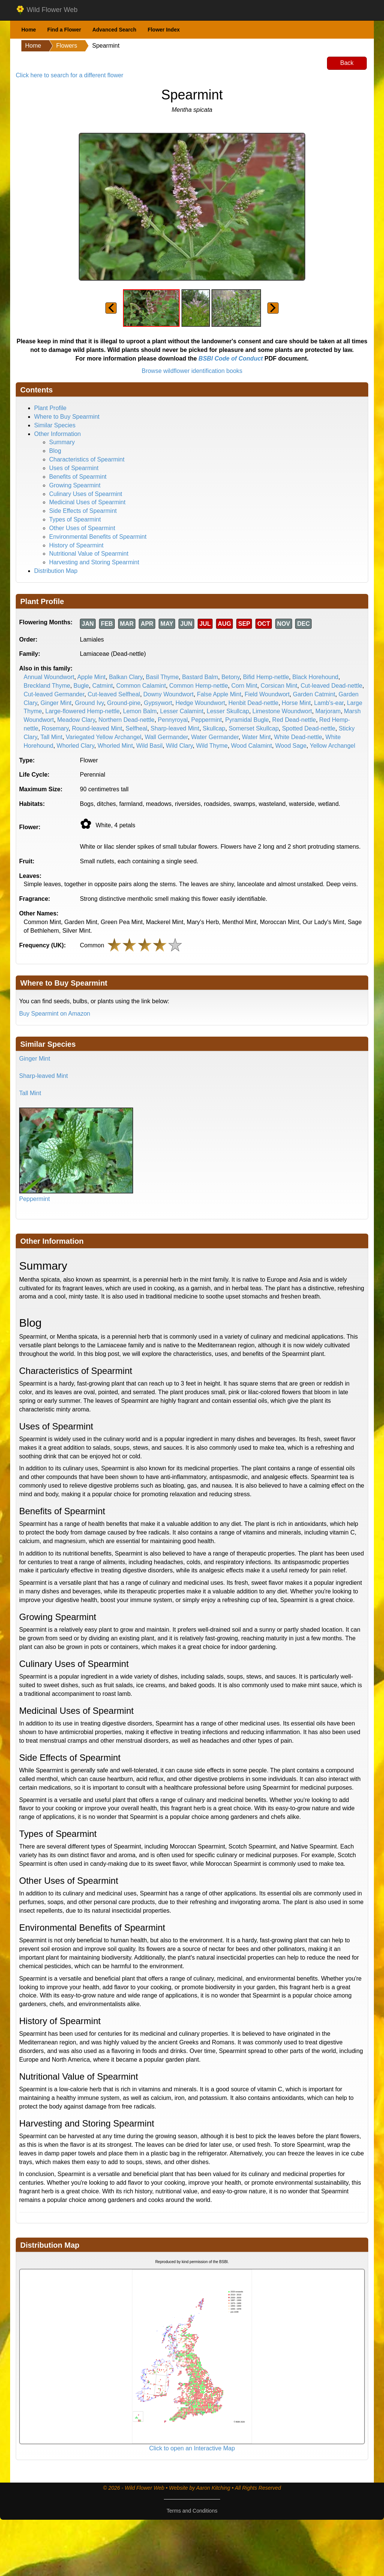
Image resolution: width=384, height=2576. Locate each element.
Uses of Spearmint (74, 468)
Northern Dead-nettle (126, 720)
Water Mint (256, 737)
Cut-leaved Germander (54, 694)
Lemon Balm (140, 711)
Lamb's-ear (329, 703)
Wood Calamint (251, 745)
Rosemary (55, 728)
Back (347, 63)
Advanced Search (114, 30)
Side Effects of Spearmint (83, 511)
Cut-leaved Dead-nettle (332, 685)
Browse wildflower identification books (192, 371)
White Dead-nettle (298, 737)
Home (28, 30)
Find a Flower (64, 30)
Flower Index (164, 30)
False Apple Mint (219, 694)
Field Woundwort (267, 694)
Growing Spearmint (74, 485)
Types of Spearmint (75, 519)
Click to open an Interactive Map (192, 2448)
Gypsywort (158, 703)
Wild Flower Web (47, 10)
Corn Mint (244, 685)
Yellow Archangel (332, 745)
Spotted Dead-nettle (308, 728)
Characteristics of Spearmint (86, 459)
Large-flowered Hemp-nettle (82, 711)
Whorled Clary (75, 745)
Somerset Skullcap (254, 728)
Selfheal (136, 728)
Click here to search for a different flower (69, 75)
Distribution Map (56, 571)
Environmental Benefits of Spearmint (98, 537)
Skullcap (213, 728)
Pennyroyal (173, 720)
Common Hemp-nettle (198, 685)
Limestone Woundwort (282, 711)
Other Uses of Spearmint (82, 528)
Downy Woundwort (168, 694)
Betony (230, 677)
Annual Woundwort (49, 677)
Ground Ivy (89, 703)
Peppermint (206, 720)
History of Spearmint (76, 545)
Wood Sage (290, 745)
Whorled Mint (115, 745)
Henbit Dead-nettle (253, 703)
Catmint (102, 685)
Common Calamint (141, 685)
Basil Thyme (162, 677)
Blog (55, 451)
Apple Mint (91, 677)
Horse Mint (296, 703)
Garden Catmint (314, 694)
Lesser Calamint (182, 711)
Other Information (57, 434)
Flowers (66, 45)
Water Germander (215, 737)
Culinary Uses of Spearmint (85, 494)
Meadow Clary (76, 720)
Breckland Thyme (47, 685)
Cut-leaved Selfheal (114, 694)
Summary (62, 442)
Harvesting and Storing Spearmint (94, 562)
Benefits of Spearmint (77, 476)
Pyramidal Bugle (247, 720)
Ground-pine (124, 703)
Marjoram (328, 711)
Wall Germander (166, 737)
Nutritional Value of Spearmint (88, 553)
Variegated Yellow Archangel (103, 737)
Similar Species (54, 425)
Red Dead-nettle (294, 720)
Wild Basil (149, 745)
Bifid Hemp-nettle (266, 677)
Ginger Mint (56, 703)
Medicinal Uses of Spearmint (87, 502)
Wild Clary (179, 745)
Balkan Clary (125, 677)
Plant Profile (50, 408)
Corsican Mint (279, 685)
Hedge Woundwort (200, 703)
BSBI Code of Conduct (230, 358)
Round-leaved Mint (97, 728)
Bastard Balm (200, 677)
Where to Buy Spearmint (66, 416)
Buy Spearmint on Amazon (54, 1013)
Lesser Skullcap (228, 711)
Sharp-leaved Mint (175, 728)
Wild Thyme (212, 745)
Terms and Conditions (191, 2511)
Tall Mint (51, 737)
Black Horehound (315, 677)
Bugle (81, 685)
